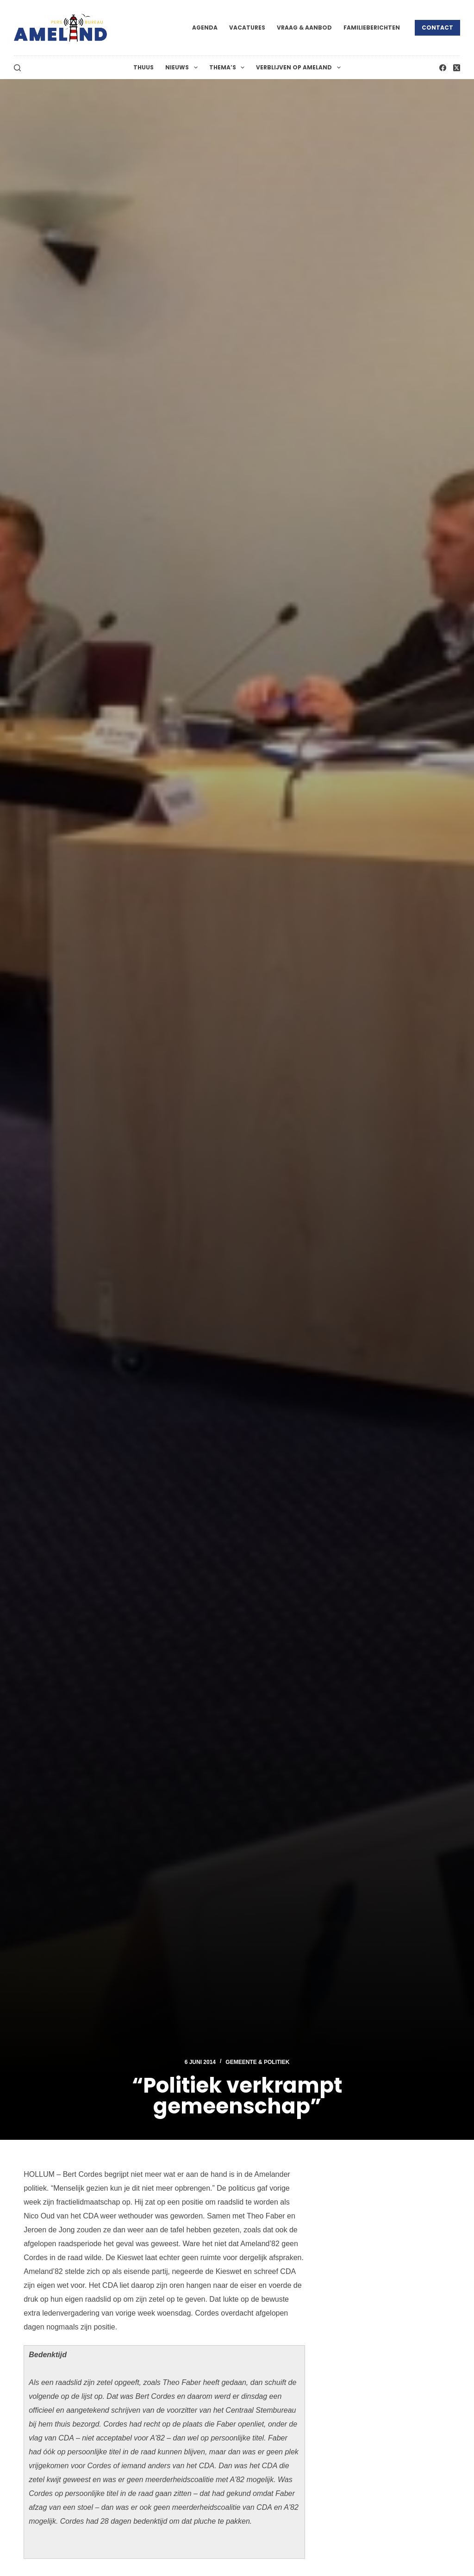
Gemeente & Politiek (257, 2062)
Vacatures (247, 27)
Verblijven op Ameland (300, 67)
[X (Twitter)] (456, 67)
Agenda (205, 27)
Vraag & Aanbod (304, 27)
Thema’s (228, 67)
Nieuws (183, 67)
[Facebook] (442, 67)
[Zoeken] (17, 67)
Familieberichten (371, 27)
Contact (437, 27)
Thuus (143, 67)
